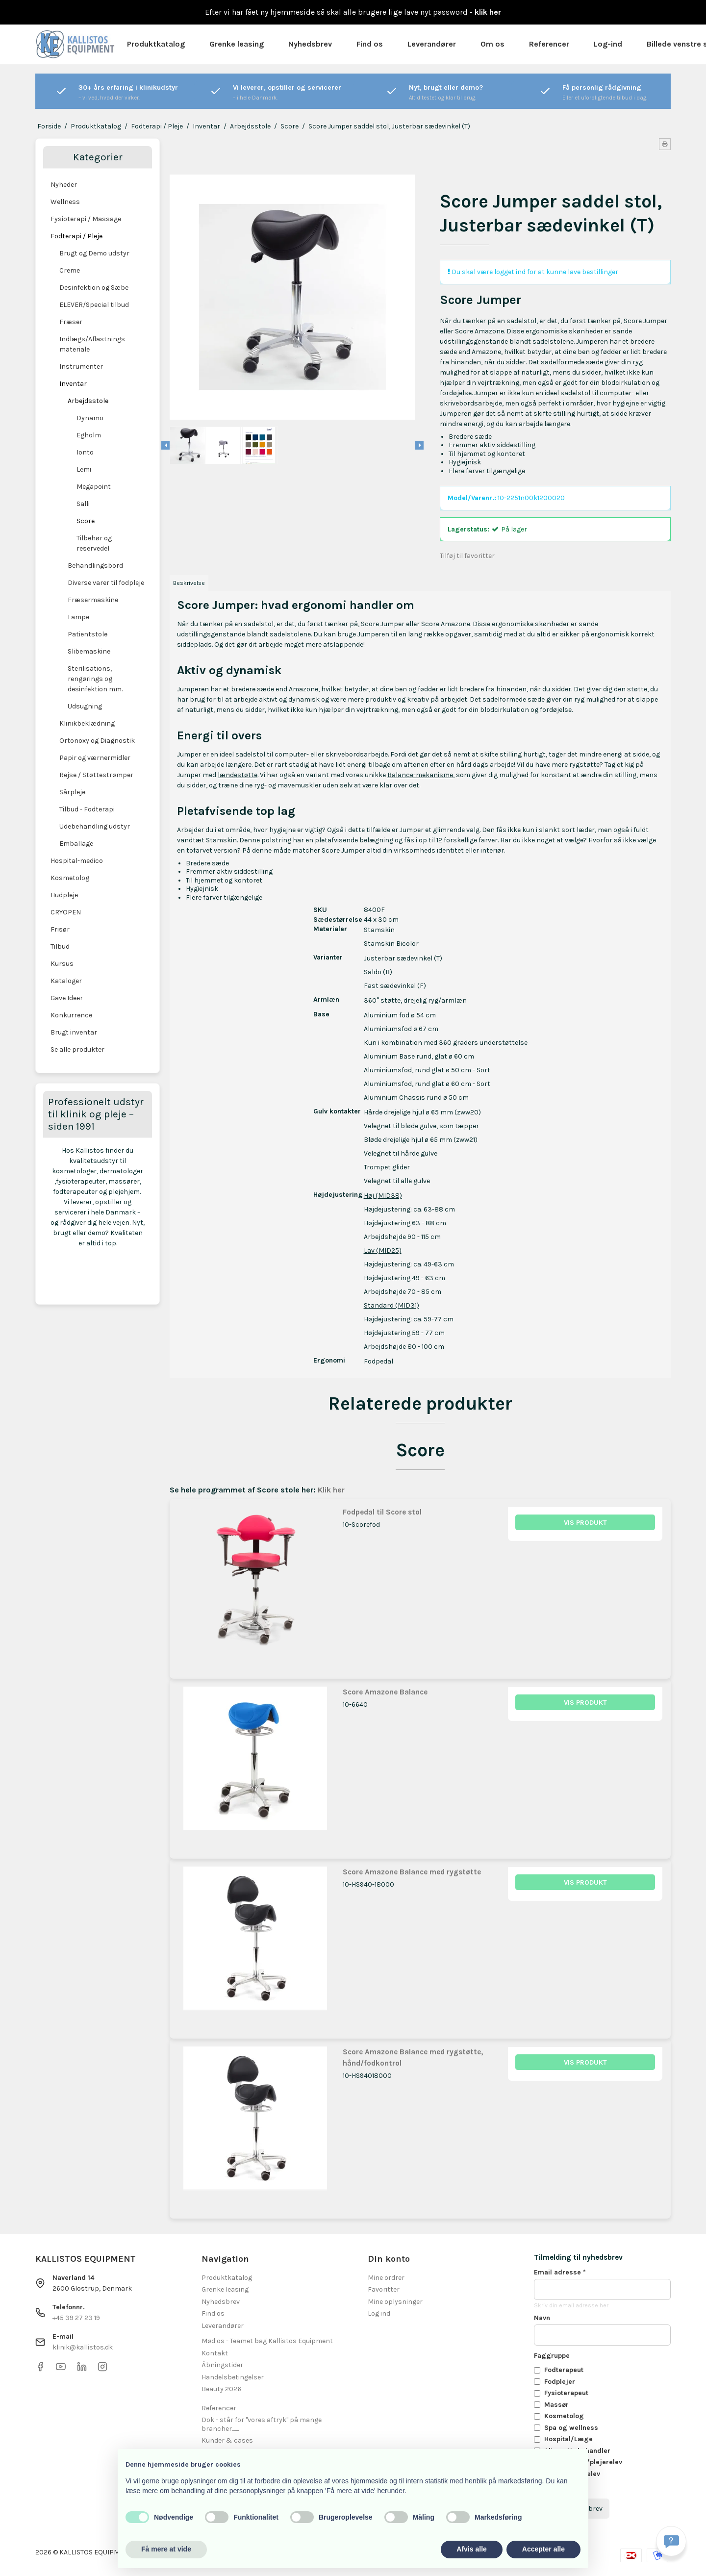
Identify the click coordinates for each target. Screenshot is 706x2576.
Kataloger (66, 981)
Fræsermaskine (93, 600)
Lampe (78, 617)
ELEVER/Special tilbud (94, 305)
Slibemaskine (89, 651)
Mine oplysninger (395, 2302)
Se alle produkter (77, 1049)
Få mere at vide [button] (166, 2549)
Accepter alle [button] (543, 2549)
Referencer (549, 44)
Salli (83, 504)
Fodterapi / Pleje (76, 236)
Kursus (62, 964)
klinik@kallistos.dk (82, 2347)
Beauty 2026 (221, 2389)
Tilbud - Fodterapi (87, 809)
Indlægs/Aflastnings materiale (92, 344)
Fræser (70, 322)
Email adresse (560, 2272)
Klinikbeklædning (87, 723)
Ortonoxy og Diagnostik (97, 740)
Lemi (83, 469)
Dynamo (89, 418)
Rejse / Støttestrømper (96, 775)
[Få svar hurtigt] (671, 2541)
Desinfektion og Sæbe (93, 287)
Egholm (88, 435)
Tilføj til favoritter (467, 556)
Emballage (76, 843)
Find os (369, 44)
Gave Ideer (66, 998)
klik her (488, 12)
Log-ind (608, 44)
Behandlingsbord (95, 565)
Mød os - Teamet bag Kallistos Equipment (267, 2341)
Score (85, 521)
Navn (542, 2318)
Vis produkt (585, 1522)
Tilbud (60, 946)
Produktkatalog (156, 44)
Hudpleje (64, 895)
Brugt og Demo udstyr (94, 253)
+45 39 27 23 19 (76, 2318)
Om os (492, 44)
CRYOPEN (65, 912)
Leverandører (431, 44)
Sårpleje (72, 792)
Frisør (60, 929)
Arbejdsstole (88, 401)
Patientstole (87, 634)
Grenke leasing (236, 44)
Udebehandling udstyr (94, 826)
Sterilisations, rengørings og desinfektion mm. (95, 678)
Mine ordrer (386, 2277)
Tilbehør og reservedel (94, 543)
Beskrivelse (189, 583)
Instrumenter (81, 366)
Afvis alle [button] (471, 2549)
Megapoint (93, 486)
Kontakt (215, 2353)
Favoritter (384, 2289)
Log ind (379, 2313)
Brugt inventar (73, 1032)
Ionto (85, 452)
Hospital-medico (76, 861)
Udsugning (85, 706)
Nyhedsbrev (310, 44)
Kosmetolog (69, 878)
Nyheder (63, 184)
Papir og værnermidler (94, 758)
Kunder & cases (227, 2440)
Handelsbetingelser (233, 2377)
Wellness (65, 202)
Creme (69, 270)
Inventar (73, 383)
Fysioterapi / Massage (85, 219)
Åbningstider (222, 2365)
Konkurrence (71, 1015)
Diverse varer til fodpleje (106, 583)
